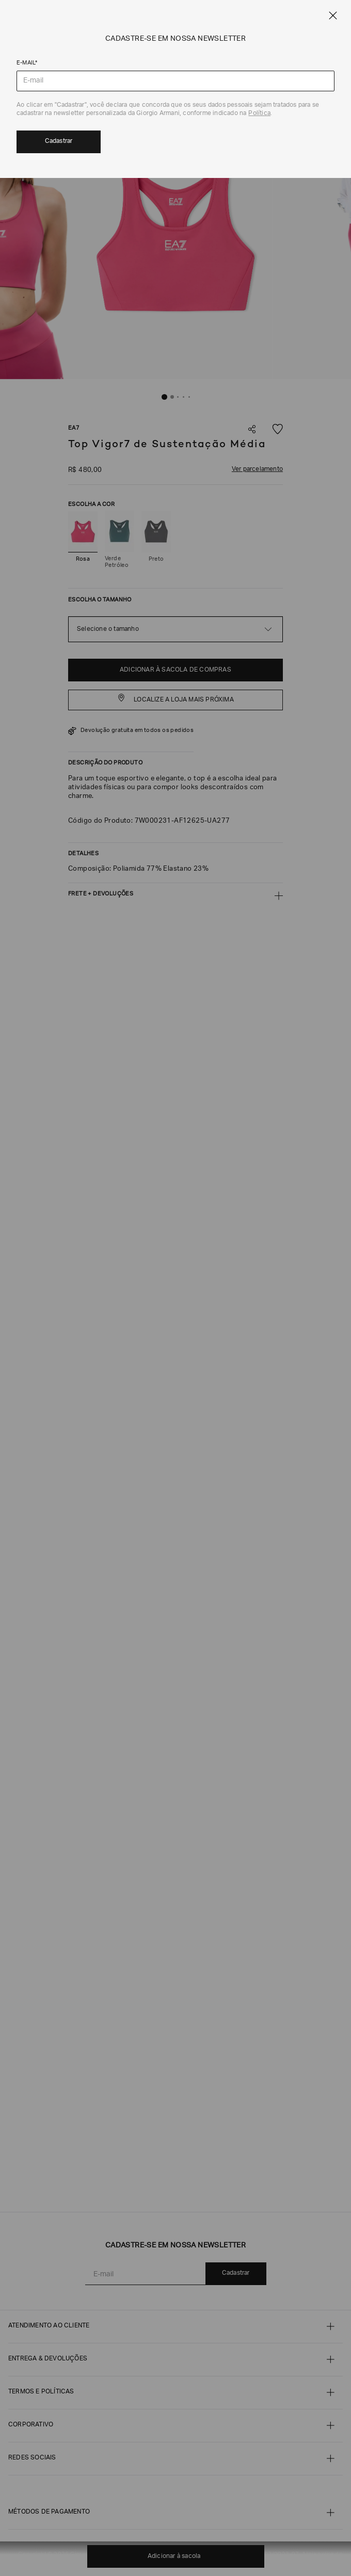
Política (259, 113)
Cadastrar (59, 141)
